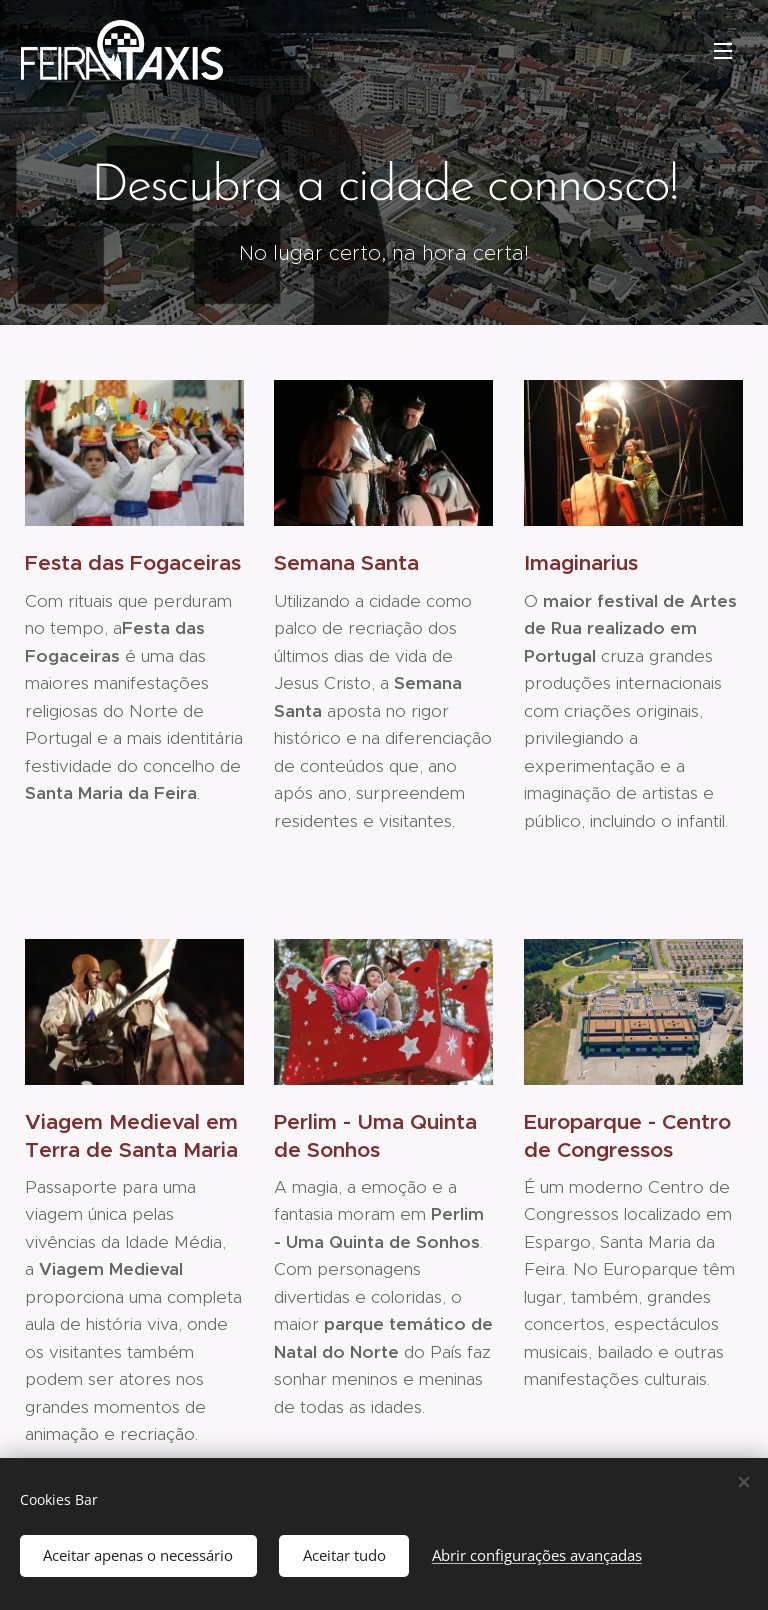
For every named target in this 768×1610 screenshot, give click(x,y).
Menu (723, 51)
